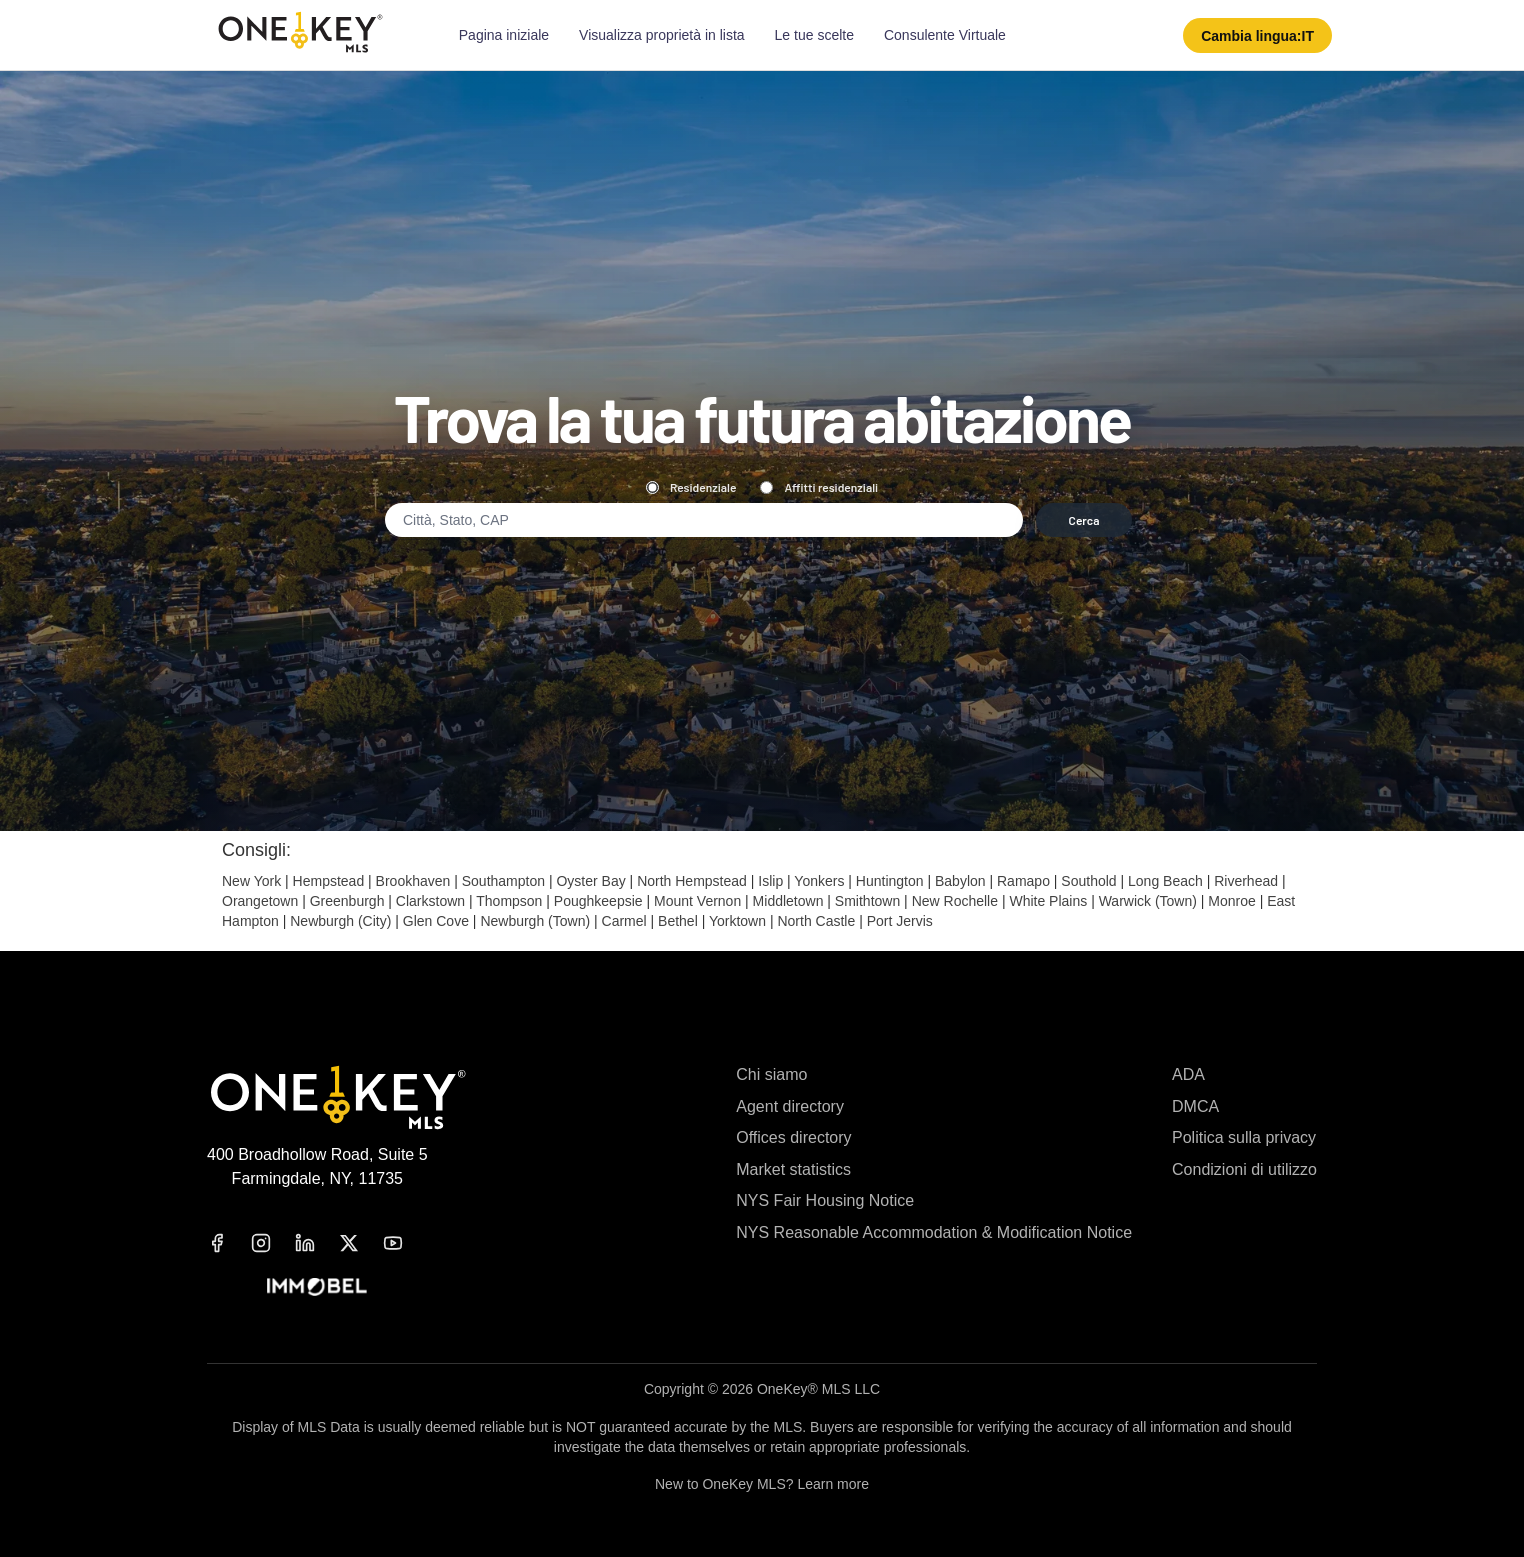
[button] (1257, 35)
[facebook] (229, 1243)
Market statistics (793, 1169)
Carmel (624, 921)
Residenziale (691, 487)
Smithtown (867, 901)
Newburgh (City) (340, 921)
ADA (1188, 1074)
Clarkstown (430, 901)
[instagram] (273, 1243)
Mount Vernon (697, 901)
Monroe (1231, 901)
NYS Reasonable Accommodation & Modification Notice (934, 1232)
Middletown (788, 901)
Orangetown (260, 901)
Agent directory (790, 1106)
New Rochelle (955, 901)
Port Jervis (900, 921)
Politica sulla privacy (1244, 1137)
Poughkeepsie (598, 901)
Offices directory (793, 1137)
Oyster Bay (590, 881)
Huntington (890, 881)
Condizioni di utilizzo (1244, 1169)
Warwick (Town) (1148, 901)
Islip (770, 881)
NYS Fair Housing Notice (825, 1200)
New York (251, 881)
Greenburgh (347, 901)
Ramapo (1023, 881)
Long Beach (1165, 881)
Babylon (960, 881)
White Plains (1048, 901)
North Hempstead (692, 881)
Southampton (503, 881)
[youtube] (405, 1243)
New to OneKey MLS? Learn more (762, 1484)
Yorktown (737, 921)
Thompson (509, 901)
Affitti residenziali (819, 487)
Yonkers (819, 881)
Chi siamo (771, 1074)
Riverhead (1246, 881)
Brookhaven (413, 881)
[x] (361, 1243)
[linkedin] (317, 1243)
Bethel (678, 921)
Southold (1088, 881)
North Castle (816, 921)
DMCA (1195, 1106)
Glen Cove (436, 921)
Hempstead (329, 881)
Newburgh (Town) (535, 921)
